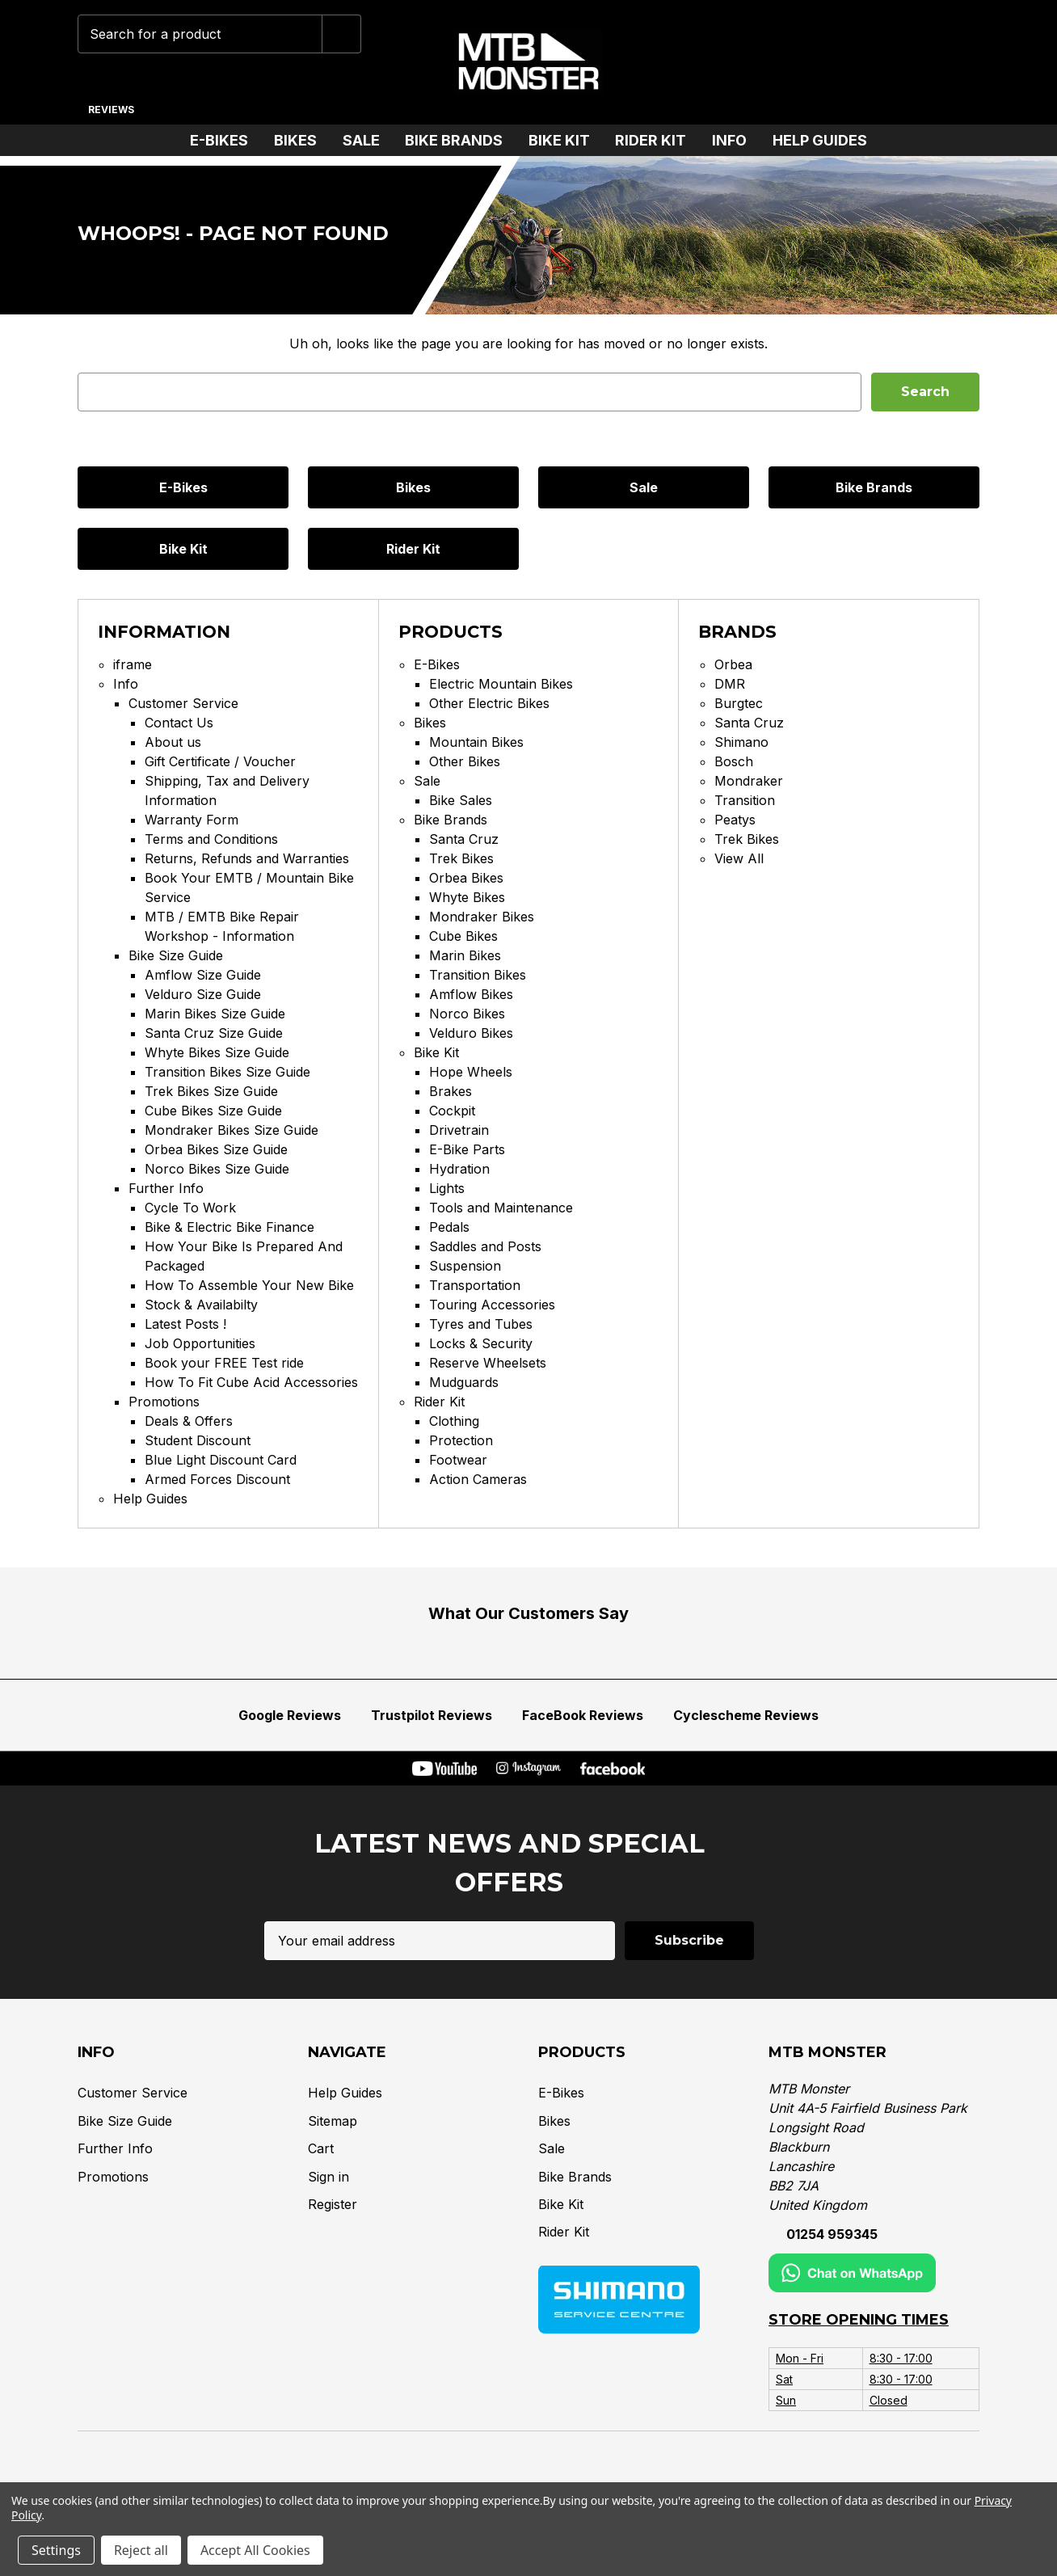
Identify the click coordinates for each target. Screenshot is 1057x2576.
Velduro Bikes (471, 1033)
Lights (447, 1188)
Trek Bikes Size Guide (211, 1091)
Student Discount (198, 1440)
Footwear (458, 1460)
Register (332, 2204)
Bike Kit (565, 140)
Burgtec (738, 703)
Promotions (164, 1401)
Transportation (474, 1285)
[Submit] (341, 34)
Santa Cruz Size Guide (214, 1033)
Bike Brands (460, 140)
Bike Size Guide (175, 955)
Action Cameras (478, 1479)
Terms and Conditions (211, 839)
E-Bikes (225, 140)
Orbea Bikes (466, 878)
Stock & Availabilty (201, 1304)
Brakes (450, 1091)
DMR (729, 684)
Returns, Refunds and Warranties (247, 858)
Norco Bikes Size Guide (217, 1169)
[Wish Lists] (856, 62)
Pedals (449, 1227)
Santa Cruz (464, 839)
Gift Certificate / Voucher (220, 761)
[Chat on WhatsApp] (806, 62)
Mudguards (464, 1382)
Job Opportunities (200, 1343)
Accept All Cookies (255, 2550)
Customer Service (183, 703)
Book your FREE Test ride (224, 1363)
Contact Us (179, 723)
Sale (368, 140)
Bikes (302, 140)
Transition (744, 800)
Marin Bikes (465, 955)
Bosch (733, 761)
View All (739, 858)
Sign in (328, 2176)
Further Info (166, 1188)
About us (173, 742)
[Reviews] (111, 103)
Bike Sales (460, 800)
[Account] (906, 62)
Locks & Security (481, 1343)
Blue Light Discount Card (221, 1460)
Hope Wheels (470, 1072)
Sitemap (332, 2121)
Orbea (733, 664)
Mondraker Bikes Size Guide (231, 1130)
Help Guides (820, 140)
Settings (56, 2550)
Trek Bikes (461, 858)
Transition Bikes (477, 975)
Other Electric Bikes (489, 703)
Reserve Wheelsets (487, 1363)
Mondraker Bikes (481, 917)
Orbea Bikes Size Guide (216, 1149)
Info (736, 140)
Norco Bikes (467, 1014)
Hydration (459, 1169)
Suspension (465, 1266)
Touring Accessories (492, 1304)
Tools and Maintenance (501, 1207)
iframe (132, 664)
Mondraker (748, 781)
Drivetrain (459, 1130)
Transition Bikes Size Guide (227, 1072)
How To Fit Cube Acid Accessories (251, 1382)
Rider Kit (657, 140)
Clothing (454, 1421)
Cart (321, 2148)
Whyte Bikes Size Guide (217, 1052)
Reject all (141, 2550)
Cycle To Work (190, 1207)
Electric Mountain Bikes (501, 684)
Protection (461, 1440)
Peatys (735, 820)
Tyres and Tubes (481, 1324)
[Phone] (755, 62)
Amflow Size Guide (203, 975)
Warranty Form (191, 820)
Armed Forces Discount (217, 1479)
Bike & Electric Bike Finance (229, 1227)
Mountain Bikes (476, 742)
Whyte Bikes (467, 897)
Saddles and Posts (485, 1246)
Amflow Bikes (471, 994)
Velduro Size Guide (203, 994)
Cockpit (452, 1110)
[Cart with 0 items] (956, 62)
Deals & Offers (189, 1421)
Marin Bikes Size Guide (215, 1014)
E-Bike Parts (467, 1149)
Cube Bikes (463, 936)
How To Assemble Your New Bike (249, 1285)
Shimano (741, 742)
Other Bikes (464, 761)
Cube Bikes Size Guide (213, 1110)
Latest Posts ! (185, 1324)
